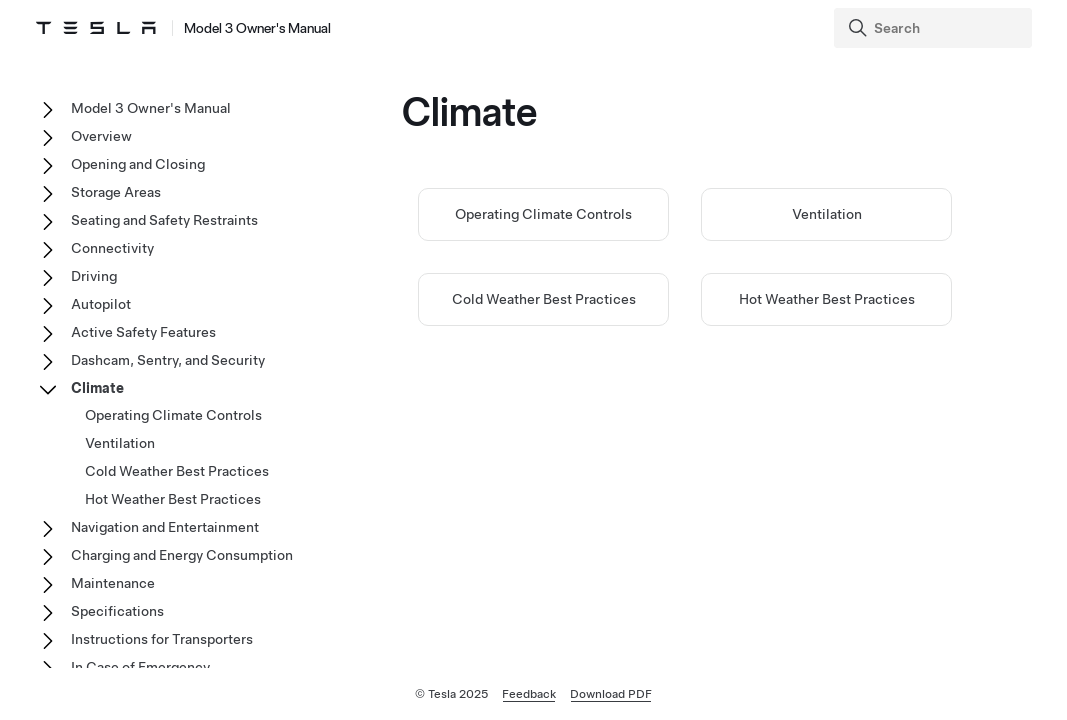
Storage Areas (116, 192)
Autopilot (101, 304)
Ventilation (827, 214)
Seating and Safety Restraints (164, 220)
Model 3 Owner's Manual (151, 108)
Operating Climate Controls (543, 214)
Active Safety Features (143, 332)
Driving (94, 276)
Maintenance (113, 583)
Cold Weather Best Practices (544, 299)
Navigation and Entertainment (165, 527)
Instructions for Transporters (162, 639)
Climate (97, 388)
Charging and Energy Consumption (182, 555)
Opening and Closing (138, 164)
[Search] (935, 28)
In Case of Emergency (140, 667)
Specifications (117, 611)
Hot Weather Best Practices (827, 299)
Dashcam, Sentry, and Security (168, 360)
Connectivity (112, 248)
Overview (101, 136)
